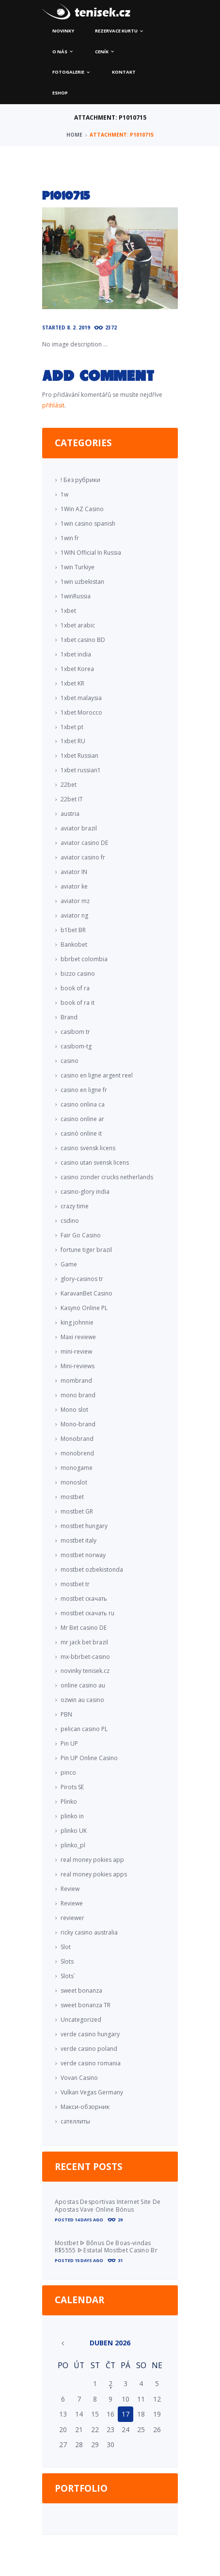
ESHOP (60, 93)
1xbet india (76, 654)
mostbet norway (83, 1555)
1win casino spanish (88, 523)
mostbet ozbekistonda (92, 1569)
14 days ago (89, 2220)
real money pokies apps (94, 1874)
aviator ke (74, 886)
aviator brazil (79, 828)
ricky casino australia (89, 1932)
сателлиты (75, 2121)
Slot (66, 1947)
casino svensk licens (88, 1148)
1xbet (68, 611)
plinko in (72, 1816)
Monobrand (77, 1439)
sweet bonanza (81, 1990)
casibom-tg (76, 1046)
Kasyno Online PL (84, 1308)
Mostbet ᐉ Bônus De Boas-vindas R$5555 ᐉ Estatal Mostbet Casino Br (106, 2247)
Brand (69, 1017)
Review (70, 1889)
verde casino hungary (90, 2034)
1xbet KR (72, 683)
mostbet (72, 1497)
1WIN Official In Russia (91, 552)
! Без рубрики (80, 480)
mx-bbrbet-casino (85, 1657)
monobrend (77, 1453)
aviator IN (74, 872)
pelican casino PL (84, 1729)
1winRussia (76, 596)
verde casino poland (89, 2049)
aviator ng (74, 915)
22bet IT (72, 799)
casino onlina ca (83, 1104)
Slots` (68, 1976)
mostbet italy (78, 1540)
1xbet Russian (79, 755)
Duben (110, 2342)
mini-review (76, 1351)
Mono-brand (78, 1424)
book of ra (75, 988)
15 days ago (89, 2260)
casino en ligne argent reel (97, 1075)
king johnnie (77, 1322)
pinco (68, 1772)
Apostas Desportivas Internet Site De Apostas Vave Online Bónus (108, 2206)
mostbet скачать (84, 1598)
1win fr (70, 538)
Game (69, 1264)
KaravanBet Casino (86, 1293)
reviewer (72, 1918)
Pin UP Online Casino (89, 1758)
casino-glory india (85, 1191)
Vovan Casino (79, 2078)
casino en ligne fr (84, 1090)
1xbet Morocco (81, 712)
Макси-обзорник (85, 2107)
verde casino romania (91, 2063)
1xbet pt (72, 727)
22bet (69, 785)
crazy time (75, 1206)
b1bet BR (73, 930)
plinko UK (74, 1831)
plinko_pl (73, 1845)
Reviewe (72, 1903)
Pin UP (69, 1743)
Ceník (102, 51)
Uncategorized (81, 2019)
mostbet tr (75, 1584)
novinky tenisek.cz (85, 1671)
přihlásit (53, 405)
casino (70, 1061)
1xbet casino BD (83, 640)
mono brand (78, 1395)
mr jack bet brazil (84, 1642)
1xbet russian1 (81, 770)
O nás (59, 51)
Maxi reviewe (78, 1337)
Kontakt (124, 72)
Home (74, 134)
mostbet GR (77, 1511)
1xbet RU (73, 741)
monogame (77, 1468)
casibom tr (75, 1032)
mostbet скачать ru (87, 1613)
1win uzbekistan (82, 582)
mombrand (76, 1380)
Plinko (69, 1801)
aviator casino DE (84, 843)
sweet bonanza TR (85, 2005)
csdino (70, 1221)
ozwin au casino (82, 1700)
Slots (67, 1961)
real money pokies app (92, 1860)
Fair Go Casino (81, 1235)
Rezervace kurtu (116, 31)
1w (64, 494)
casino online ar (82, 1119)
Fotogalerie (68, 72)
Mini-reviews (77, 1366)
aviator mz (75, 901)
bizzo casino (78, 973)
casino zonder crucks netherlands (107, 1177)
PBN (66, 1714)
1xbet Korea (77, 669)
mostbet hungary (84, 1526)
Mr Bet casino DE (84, 1628)
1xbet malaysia (81, 698)
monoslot (74, 1482)
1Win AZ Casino (82, 509)
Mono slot (74, 1409)
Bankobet (74, 944)
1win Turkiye (77, 567)
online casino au (83, 1685)
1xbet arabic (78, 625)
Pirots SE (72, 1787)
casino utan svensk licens (95, 1162)
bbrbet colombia (84, 959)
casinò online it (81, 1133)
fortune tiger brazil (86, 1250)
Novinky (63, 31)
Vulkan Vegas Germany (92, 2092)
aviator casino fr (83, 857)
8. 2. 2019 (78, 327)
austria (70, 814)
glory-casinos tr (82, 1279)
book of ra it (77, 1003)
